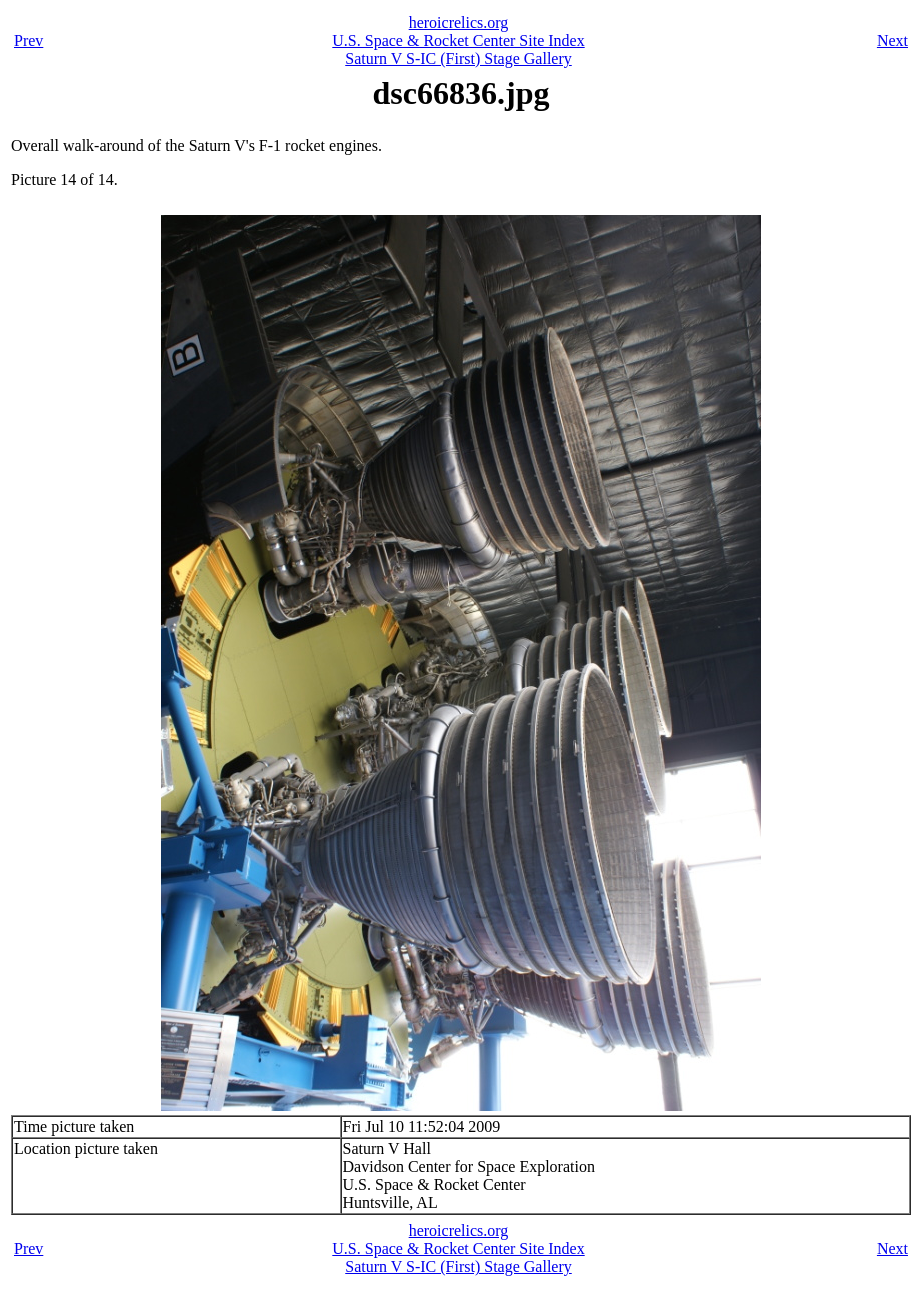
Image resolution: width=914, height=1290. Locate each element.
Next (892, 40)
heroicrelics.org (459, 22)
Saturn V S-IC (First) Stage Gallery (458, 58)
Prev (28, 40)
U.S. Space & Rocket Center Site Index (458, 40)
